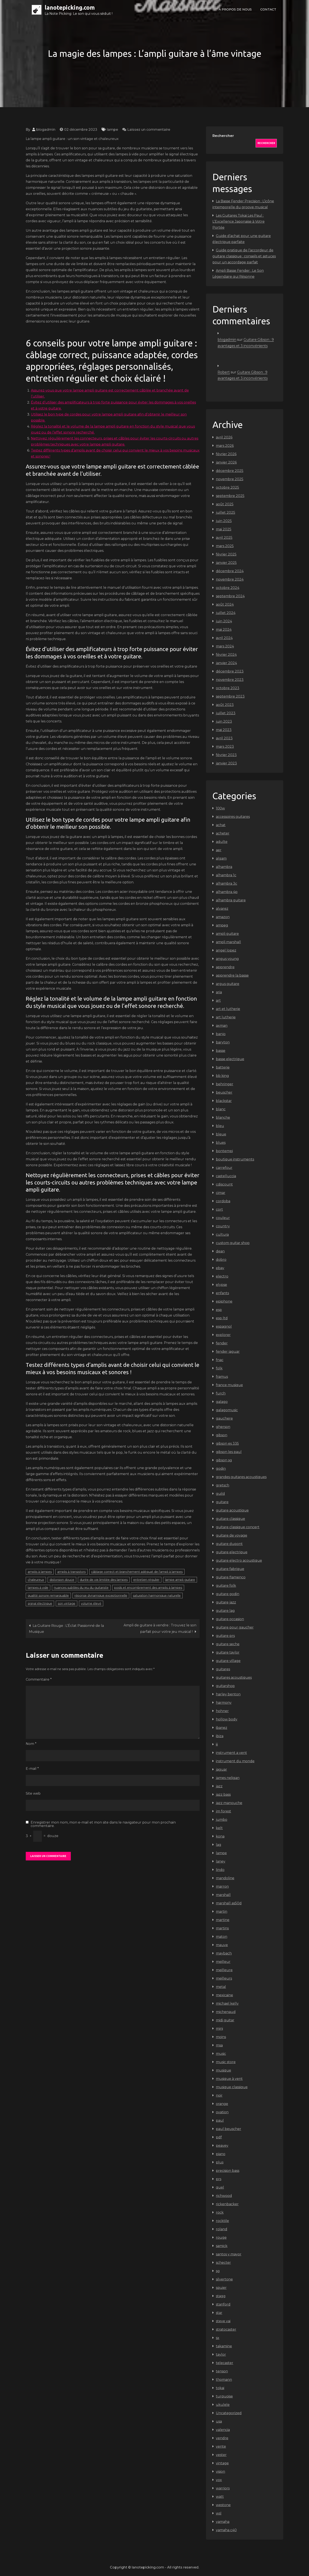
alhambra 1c (226, 875)
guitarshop (225, 1686)
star (219, 2313)
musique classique (232, 2087)
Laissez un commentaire (148, 130)
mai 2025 (223, 529)
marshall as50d (229, 1903)
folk (219, 1368)
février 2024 (226, 655)
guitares (223, 1669)
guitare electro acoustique (239, 1560)
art (218, 1000)
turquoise (224, 2396)
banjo (221, 1034)
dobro (221, 1260)
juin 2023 (224, 721)
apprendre (225, 967)
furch (221, 1393)
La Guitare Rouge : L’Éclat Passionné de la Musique (66, 1629)
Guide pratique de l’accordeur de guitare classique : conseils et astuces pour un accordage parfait (244, 256)
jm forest (223, 1811)
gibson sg (224, 1460)
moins (221, 2037)
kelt (219, 1828)
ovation (222, 2112)
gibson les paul (229, 1452)
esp (219, 1310)
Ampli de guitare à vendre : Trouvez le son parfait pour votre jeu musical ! (160, 1628)
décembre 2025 (229, 471)
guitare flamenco (230, 1577)
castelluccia (226, 1176)
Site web (33, 1793)
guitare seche (227, 1644)
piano (220, 2154)
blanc (221, 1109)
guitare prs (225, 1636)
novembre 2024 (230, 579)
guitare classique (230, 1519)
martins (222, 1928)
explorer (223, 1335)
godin (221, 1469)
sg (218, 2271)
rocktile (222, 2221)
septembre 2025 (230, 496)
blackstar (224, 1101)
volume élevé (91, 1603)
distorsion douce (62, 1580)
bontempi (224, 1151)
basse (220, 1051)
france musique (229, 1385)
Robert (224, 372)
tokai (220, 2388)
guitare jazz (226, 1602)
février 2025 (226, 554)
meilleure (224, 1970)
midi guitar (225, 2020)
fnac (219, 1360)
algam (221, 858)
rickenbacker (227, 2204)
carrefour (224, 1168)
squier (221, 2288)
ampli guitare (227, 934)
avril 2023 (224, 738)
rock (220, 2212)
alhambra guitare (231, 900)
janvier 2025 (226, 563)
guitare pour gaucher (235, 1627)
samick (221, 2246)
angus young (227, 959)
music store (226, 2062)
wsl (218, 2513)
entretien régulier (146, 1580)
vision (220, 2471)
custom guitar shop (233, 1243)
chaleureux (36, 1580)
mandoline (225, 1878)
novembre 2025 (229, 479)
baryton (223, 1042)
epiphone (224, 1301)
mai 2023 (224, 730)
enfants (222, 1293)
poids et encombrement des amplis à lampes (148, 1588)
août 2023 (225, 705)
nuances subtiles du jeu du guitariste (81, 1588)
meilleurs (224, 1978)
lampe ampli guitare (180, 1580)
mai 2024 (224, 629)
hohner (222, 1711)
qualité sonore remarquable (48, 1595)
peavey (222, 2146)
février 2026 (226, 454)
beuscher (224, 1092)
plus (219, 2162)
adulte (221, 842)
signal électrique (40, 1603)
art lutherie (226, 1017)
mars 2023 (225, 747)
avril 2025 (224, 538)
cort (219, 1209)
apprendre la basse (232, 975)
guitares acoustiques (234, 1677)
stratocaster (226, 2329)
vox (219, 2480)
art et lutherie (228, 1009)
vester (221, 2455)
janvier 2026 (226, 462)
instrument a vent (231, 1753)
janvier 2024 (226, 663)
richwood (224, 2196)
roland (221, 2229)
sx (217, 2338)
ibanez (221, 1728)
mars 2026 (225, 446)
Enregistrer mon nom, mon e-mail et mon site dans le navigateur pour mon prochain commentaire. (103, 1824)
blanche (223, 1117)
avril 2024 (224, 638)
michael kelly (227, 2003)
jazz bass (223, 1794)
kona (220, 1836)
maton (221, 1937)
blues (221, 1143)
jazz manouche (229, 1803)
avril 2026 (224, 437)
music (221, 2054)
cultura (222, 1234)
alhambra (224, 867)
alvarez (222, 909)
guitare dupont (229, 1544)
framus (222, 1377)
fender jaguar (228, 1352)
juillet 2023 (225, 713)
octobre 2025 (227, 487)
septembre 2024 (230, 596)
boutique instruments (235, 1159)
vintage (222, 2463)
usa (219, 2421)
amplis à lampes (40, 1572)
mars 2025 (225, 546)
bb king (222, 1076)
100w (220, 808)
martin (221, 1911)
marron (222, 1886)
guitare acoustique (232, 1510)
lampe (112, 130)
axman (221, 1026)
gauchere (224, 1418)
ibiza (219, 1736)
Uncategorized (229, 2413)
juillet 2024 (225, 613)
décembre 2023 (230, 671)
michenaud (226, 2012)
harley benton (228, 1694)
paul (220, 2120)
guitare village (228, 1661)
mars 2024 (225, 646)
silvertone (224, 2279)
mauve (222, 1945)
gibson (221, 1435)
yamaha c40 (226, 2530)
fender (222, 1343)
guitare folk (226, 1586)
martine (222, 1920)
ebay (220, 1268)
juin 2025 (224, 521)
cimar (220, 1193)
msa (219, 2045)
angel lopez (226, 950)
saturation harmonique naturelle (157, 1595)
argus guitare (227, 984)
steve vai (223, 2321)
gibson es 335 (227, 1443)
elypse (221, 1285)
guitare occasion (230, 1619)
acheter (222, 833)
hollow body (226, 1719)
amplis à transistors (71, 1572)
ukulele (223, 2405)
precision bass (227, 2171)
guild (220, 1494)
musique (223, 2070)
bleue (221, 1134)
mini (219, 2029)
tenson (222, 2371)
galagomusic (227, 1410)
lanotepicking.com (71, 7)
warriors (223, 2488)
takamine (224, 2346)
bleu (220, 1126)
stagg (221, 2296)
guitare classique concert (237, 1527)
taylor (221, 2354)
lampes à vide (38, 1588)
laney (220, 1861)
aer (218, 850)
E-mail (32, 1769)
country (223, 1226)
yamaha (222, 2522)
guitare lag (225, 1611)
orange (222, 2104)
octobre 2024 (227, 588)
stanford (223, 2304)
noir (219, 2095)
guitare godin (227, 1594)
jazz (219, 1786)
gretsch (222, 1485)
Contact (268, 9)
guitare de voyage (231, 1535)
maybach (224, 1953)
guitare (222, 1502)
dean (220, 1251)
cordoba (223, 1201)
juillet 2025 (225, 512)
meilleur (223, 1962)
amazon (223, 917)
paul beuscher (228, 2129)
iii (217, 1744)
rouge (221, 2237)
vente (221, 2446)
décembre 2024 (230, 571)
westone (223, 2505)
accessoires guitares (233, 817)
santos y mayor (228, 2254)
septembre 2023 (230, 696)
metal (221, 1987)
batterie (223, 1067)
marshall (223, 1895)
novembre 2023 (230, 680)
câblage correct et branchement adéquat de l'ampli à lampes (137, 1572)
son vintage (66, 1603)
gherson (223, 1427)
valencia (223, 2430)
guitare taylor (227, 1652)
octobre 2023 (227, 688)
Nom (31, 1744)
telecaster (224, 2363)
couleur (223, 1218)
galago (222, 1402)
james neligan (227, 1778)
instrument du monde (235, 1761)
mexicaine (224, 1995)
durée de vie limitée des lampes (104, 1580)
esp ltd (222, 1318)
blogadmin (45, 130)
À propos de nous (235, 9)
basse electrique (230, 1059)
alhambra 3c (226, 883)
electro (222, 1276)
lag (218, 1845)
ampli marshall (228, 942)
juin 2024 (224, 621)
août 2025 (224, 504)
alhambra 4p (227, 892)
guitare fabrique (230, 1569)
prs (218, 2179)
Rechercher (223, 136)
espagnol (224, 1326)
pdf (219, 2137)
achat (221, 825)
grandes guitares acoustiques (241, 1477)
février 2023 (226, 755)
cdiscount (224, 1184)
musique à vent (229, 2079)
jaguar (221, 1769)
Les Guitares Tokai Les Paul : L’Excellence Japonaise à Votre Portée (238, 221)
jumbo (221, 1820)
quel (220, 2187)
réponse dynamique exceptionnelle (100, 1595)
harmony (224, 1703)
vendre (222, 2438)
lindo (220, 1870)
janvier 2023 (226, 763)
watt (220, 2497)
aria (219, 992)
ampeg (222, 925)
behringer (224, 1084)
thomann (224, 2380)
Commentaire (39, 1679)
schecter (223, 2263)
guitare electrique (231, 1552)
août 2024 (225, 604)
